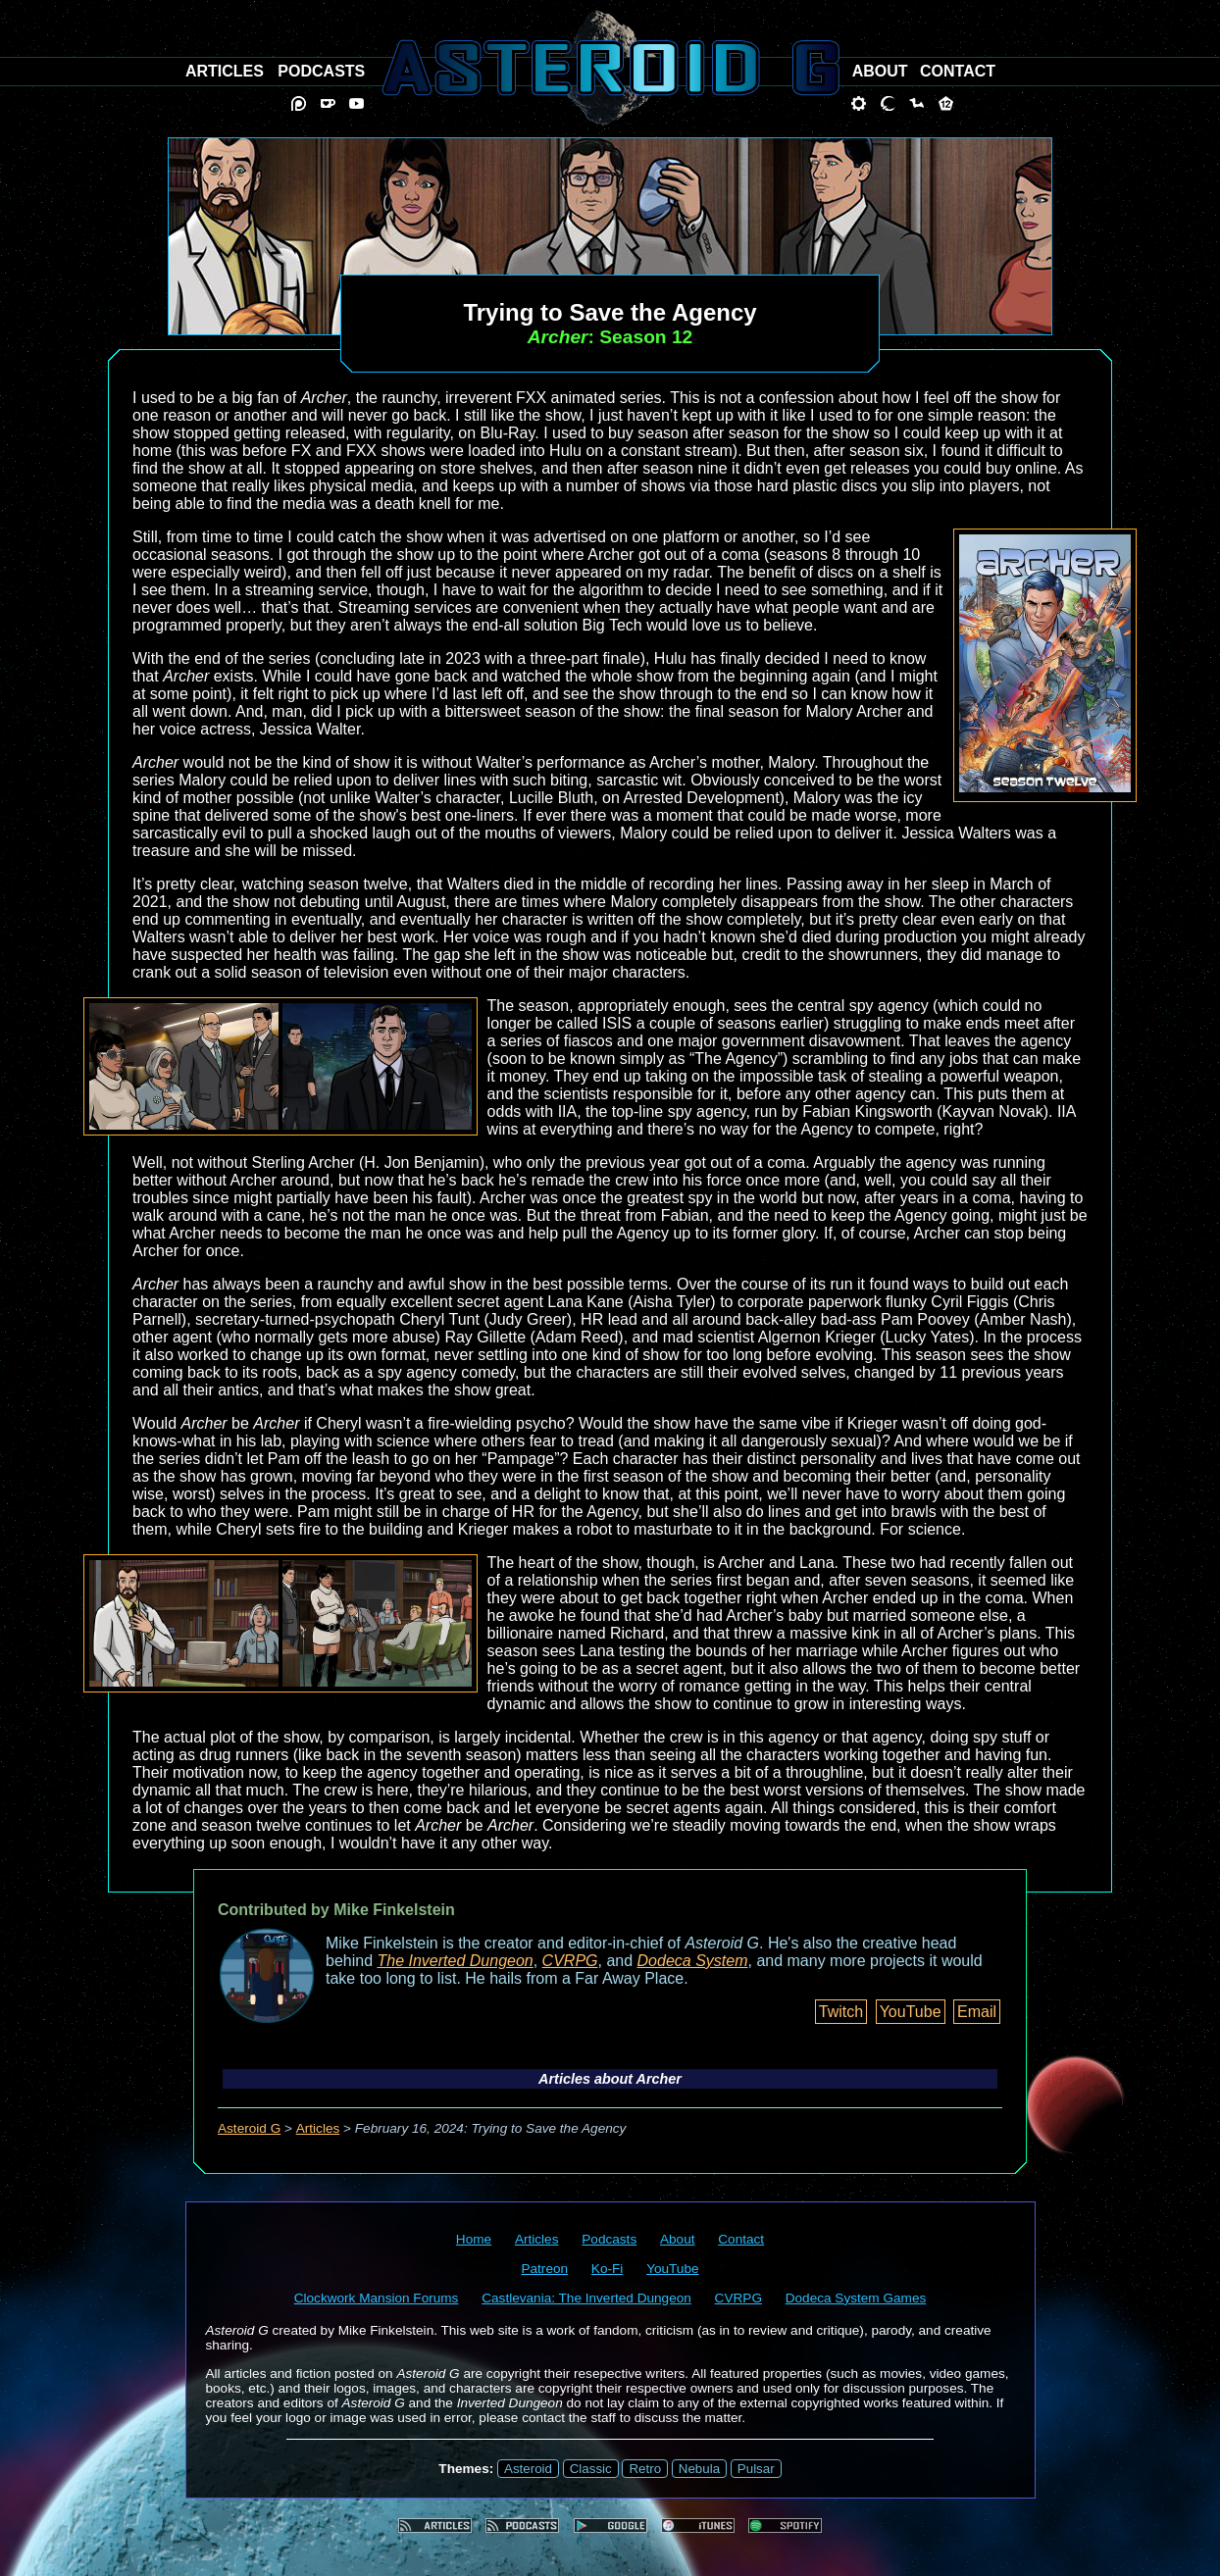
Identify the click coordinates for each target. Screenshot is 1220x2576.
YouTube (910, 2011)
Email (976, 2011)
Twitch (841, 2011)
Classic (591, 2468)
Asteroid (528, 2468)
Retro (645, 2468)
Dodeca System (692, 1960)
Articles (318, 2128)
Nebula (699, 2468)
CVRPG (570, 1960)
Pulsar (756, 2468)
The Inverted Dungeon (456, 1960)
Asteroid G (249, 2128)
